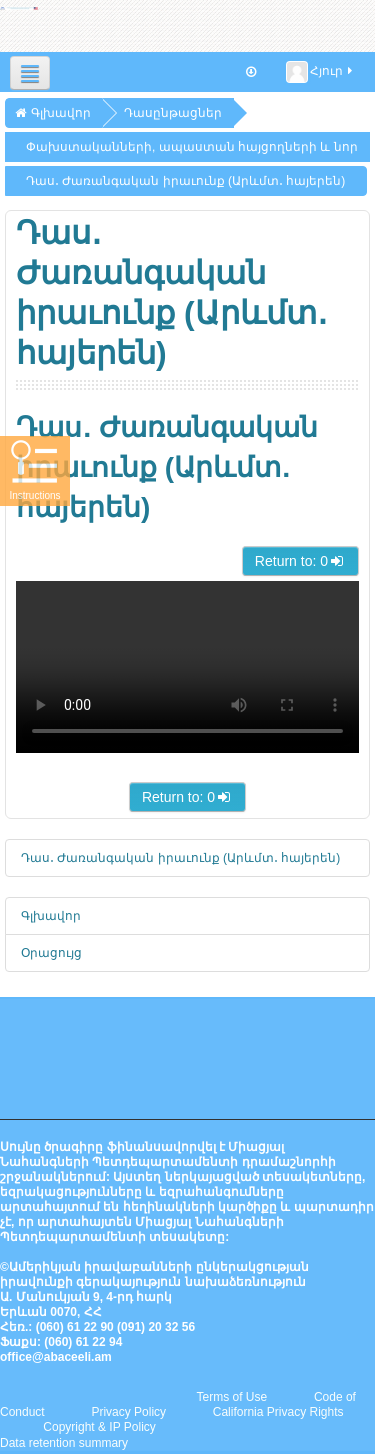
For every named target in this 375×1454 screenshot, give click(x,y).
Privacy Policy (128, 1412)
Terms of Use (232, 1397)
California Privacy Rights (278, 1412)
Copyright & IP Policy (99, 1427)
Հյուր (320, 72)
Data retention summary (64, 1443)
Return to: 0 (300, 561)
